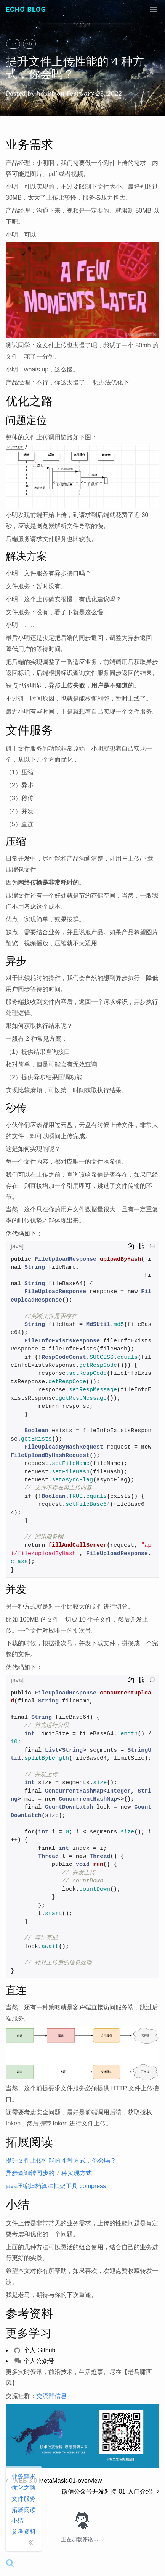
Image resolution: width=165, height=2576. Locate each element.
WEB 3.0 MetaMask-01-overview (54, 2480)
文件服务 (23, 2498)
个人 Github (34, 2350)
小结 (17, 2520)
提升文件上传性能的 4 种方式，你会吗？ (61, 2160)
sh (29, 44)
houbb (46, 93)
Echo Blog (26, 9)
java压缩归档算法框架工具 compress (56, 2186)
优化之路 (23, 2487)
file (13, 44)
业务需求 (23, 2476)
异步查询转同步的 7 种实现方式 (49, 2173)
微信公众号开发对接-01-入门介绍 (110, 2491)
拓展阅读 (23, 2510)
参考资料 (23, 2531)
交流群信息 (51, 2396)
